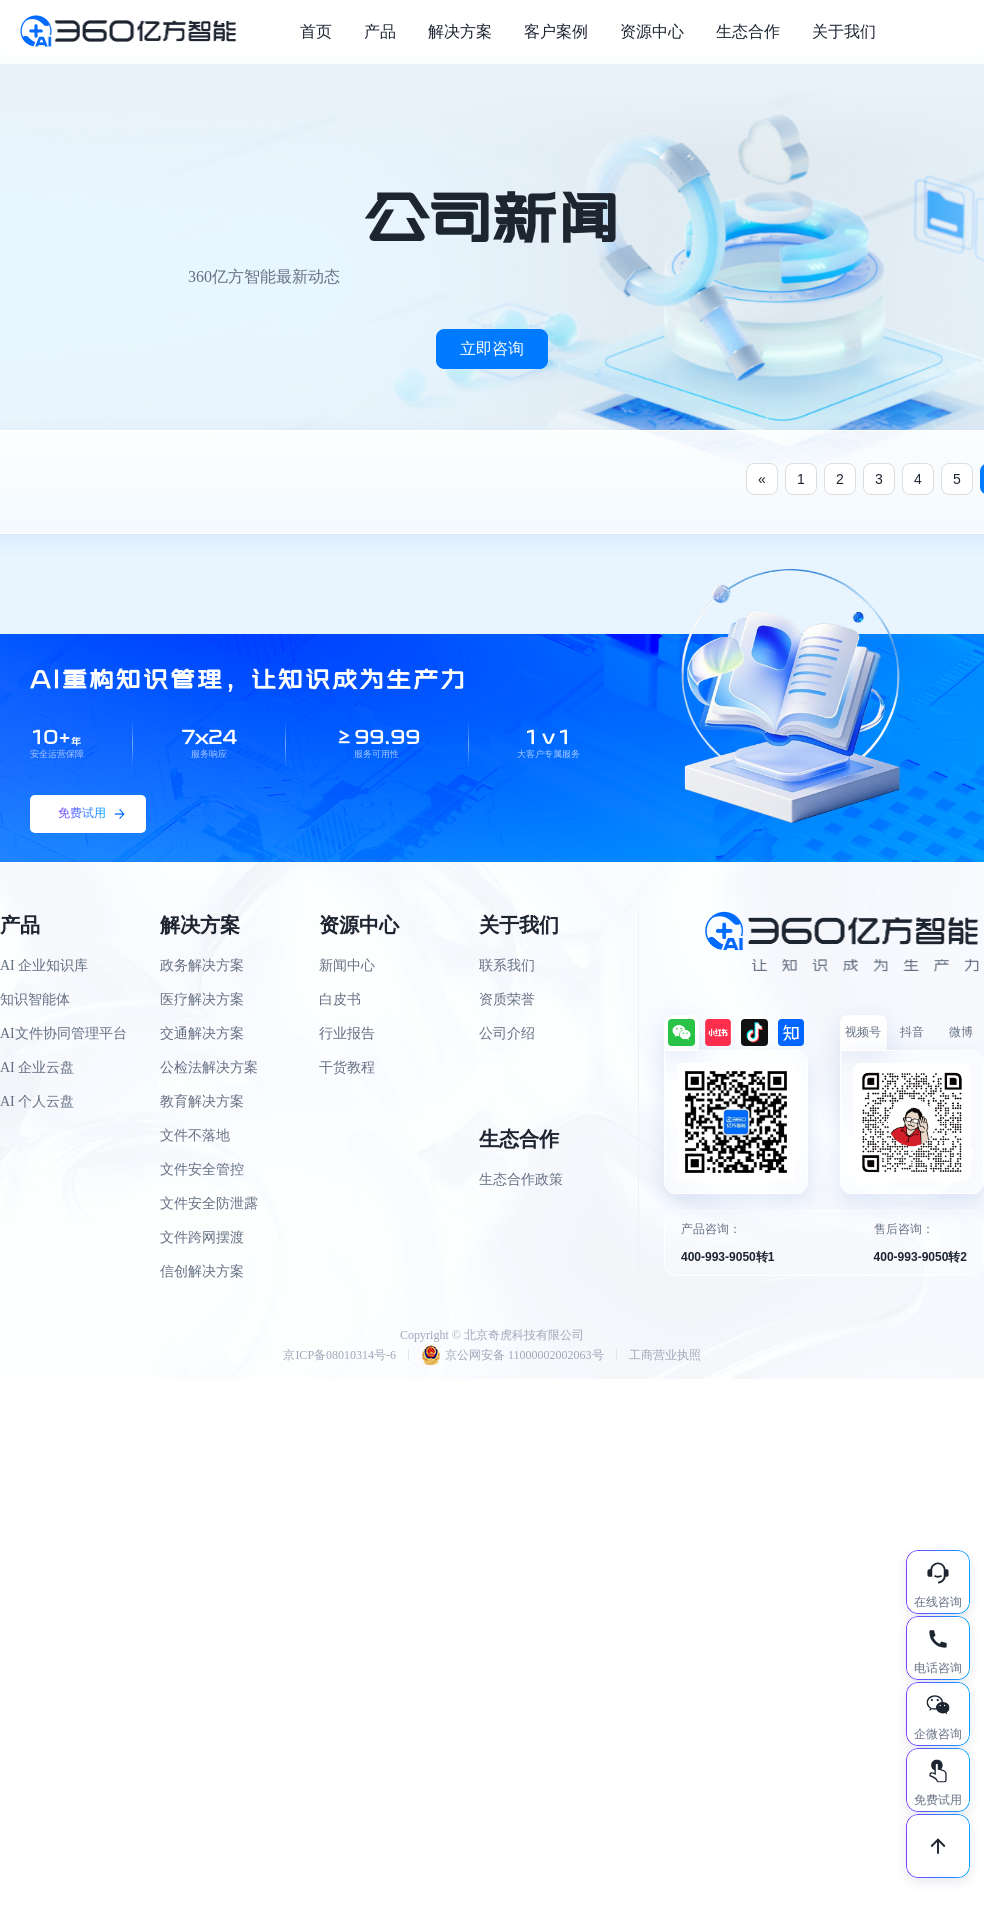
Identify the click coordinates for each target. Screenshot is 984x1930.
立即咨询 (492, 348)
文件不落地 (195, 1135)
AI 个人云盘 (37, 1101)
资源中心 (652, 31)
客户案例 (556, 31)
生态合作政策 (521, 1179)
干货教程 (347, 1067)
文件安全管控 (202, 1169)
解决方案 (460, 31)
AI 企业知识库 (44, 965)
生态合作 (748, 31)
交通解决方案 (202, 1033)
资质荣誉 (507, 999)
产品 (380, 31)
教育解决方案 (202, 1101)
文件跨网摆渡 (202, 1237)
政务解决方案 (202, 965)
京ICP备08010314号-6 (339, 1355)
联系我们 (507, 965)
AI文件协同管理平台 (63, 1033)
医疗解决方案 (202, 999)
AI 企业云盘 (37, 1067)
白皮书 (340, 999)
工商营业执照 (665, 1355)
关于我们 (844, 31)
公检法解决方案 (209, 1067)
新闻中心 (347, 965)
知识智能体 (35, 999)
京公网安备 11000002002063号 (512, 1355)
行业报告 (347, 1033)
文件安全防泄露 (209, 1203)
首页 (316, 31)
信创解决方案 (202, 1271)
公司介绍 (507, 1033)
